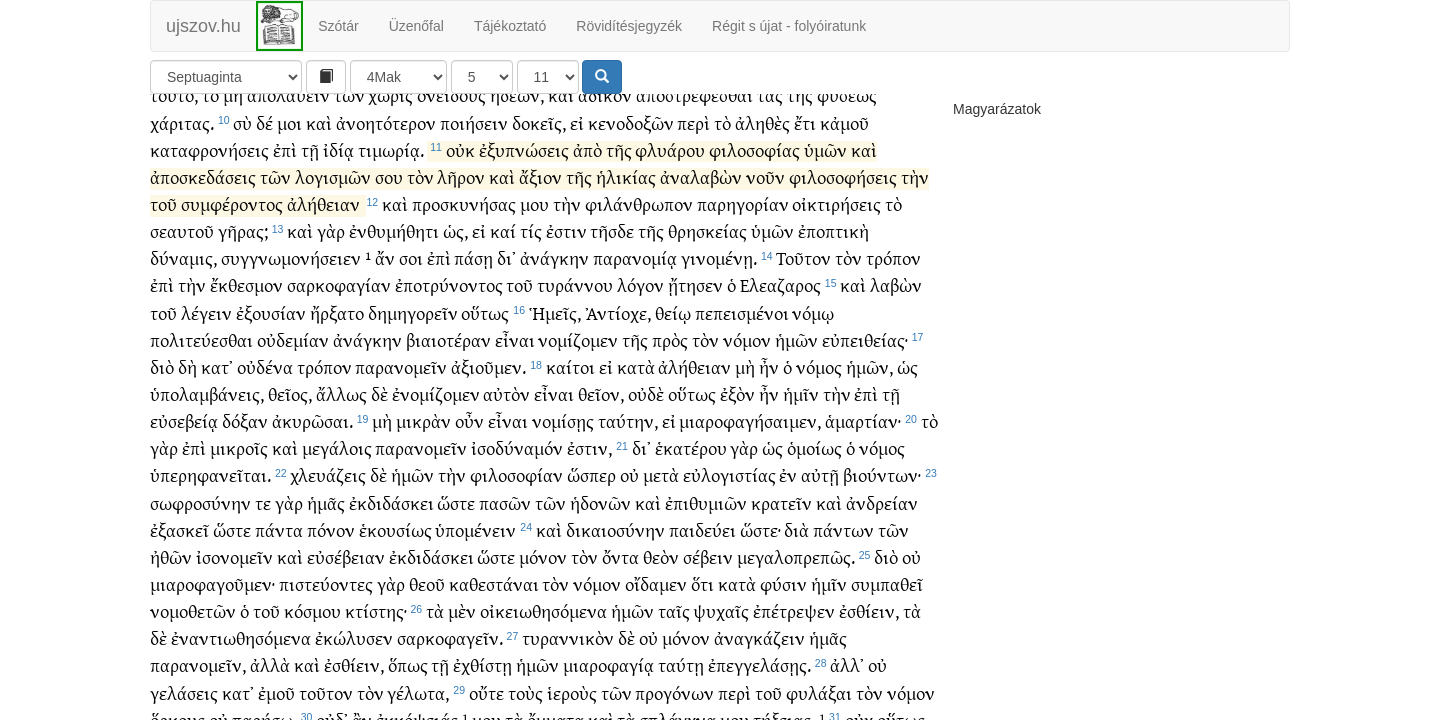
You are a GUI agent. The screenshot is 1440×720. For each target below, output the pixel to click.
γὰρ (331, 249)
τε (263, 521)
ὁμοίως (814, 466)
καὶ (561, 113)
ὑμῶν (825, 168)
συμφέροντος (232, 222)
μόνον (543, 575)
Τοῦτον (803, 276)
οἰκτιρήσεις (836, 222)
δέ (264, 141)
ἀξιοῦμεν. (488, 385)
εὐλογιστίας (729, 493)
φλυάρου (670, 168)
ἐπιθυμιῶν (706, 521)
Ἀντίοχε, (618, 331)
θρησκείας (707, 249)
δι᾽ (506, 276)
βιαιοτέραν (448, 358)
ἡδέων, (517, 113)
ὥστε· (760, 548)
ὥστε (456, 521)
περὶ (693, 141)
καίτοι (570, 385)
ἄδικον (605, 113)
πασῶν (505, 521)
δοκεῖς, (539, 141)
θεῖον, (601, 412)
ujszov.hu (203, 26)
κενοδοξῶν (631, 141)
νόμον (747, 358)
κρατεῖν (781, 521)
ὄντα (620, 575)
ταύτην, (628, 439)
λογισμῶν (333, 195)
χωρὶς (390, 113)
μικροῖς (239, 466)
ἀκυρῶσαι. (312, 439)
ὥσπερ (591, 493)
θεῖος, (290, 412)
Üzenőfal (416, 26)
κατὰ (636, 385)
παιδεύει (702, 548)
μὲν (462, 629)
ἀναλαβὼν (701, 195)
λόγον (640, 303)
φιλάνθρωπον (639, 222)
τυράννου (575, 303)
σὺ (242, 141)
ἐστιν (566, 249)
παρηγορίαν (743, 222)
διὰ (796, 548)
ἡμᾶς (326, 521)
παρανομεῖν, (198, 683)
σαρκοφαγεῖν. (450, 656)
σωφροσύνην (200, 521)
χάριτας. (182, 141)
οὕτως (485, 331)
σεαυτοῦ (182, 249)
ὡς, (455, 249)
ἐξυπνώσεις (524, 168)
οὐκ (460, 168)
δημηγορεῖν (413, 331)
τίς (531, 249)
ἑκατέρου (691, 466)
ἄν (385, 276)
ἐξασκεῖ (179, 548)
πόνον (331, 548)
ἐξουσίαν (271, 331)
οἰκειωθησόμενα (543, 629)
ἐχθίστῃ (482, 683)
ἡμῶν (796, 358)
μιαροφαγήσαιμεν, (750, 439)
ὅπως (408, 683)
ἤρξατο (337, 331)
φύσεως (847, 113)
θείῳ (673, 331)
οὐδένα (265, 385)
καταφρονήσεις (209, 168)
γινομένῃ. (719, 276)
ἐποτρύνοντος (449, 303)
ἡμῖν (801, 412)
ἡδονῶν (600, 521)
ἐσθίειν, (869, 629)
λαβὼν (896, 303)
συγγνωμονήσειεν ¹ (296, 276)
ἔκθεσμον (246, 303)
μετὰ (661, 493)
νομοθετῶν (193, 629)
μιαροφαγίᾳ (608, 683)
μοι (289, 141)
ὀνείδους (451, 113)
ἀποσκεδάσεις (203, 195)
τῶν (349, 113)
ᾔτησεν (695, 303)
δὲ (379, 412)
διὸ (162, 385)
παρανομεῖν (401, 385)
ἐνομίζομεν (436, 412)
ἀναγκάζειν (759, 656)
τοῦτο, (174, 113)
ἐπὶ (285, 168)
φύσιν (783, 602)
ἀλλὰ (270, 683)
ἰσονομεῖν (234, 575)
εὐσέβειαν (346, 575)
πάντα (279, 548)
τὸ (210, 113)
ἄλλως (341, 412)
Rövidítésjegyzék (629, 26)
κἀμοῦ (844, 141)
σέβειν (708, 575)
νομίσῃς (563, 439)
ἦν (769, 385)
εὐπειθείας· (865, 358)
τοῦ (163, 222)
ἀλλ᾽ (847, 683)
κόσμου (312, 629)
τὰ (435, 629)
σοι (411, 276)
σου (389, 195)
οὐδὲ (646, 412)
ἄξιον (540, 195)
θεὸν (661, 575)
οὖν (469, 439)
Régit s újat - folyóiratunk (789, 26)
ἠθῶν (171, 575)
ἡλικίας (626, 195)
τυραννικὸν (568, 656)
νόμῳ (813, 331)
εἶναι (515, 358)
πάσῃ (473, 276)
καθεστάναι (494, 602)
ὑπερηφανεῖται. (210, 493)
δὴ (187, 385)
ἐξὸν (737, 412)
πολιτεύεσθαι (201, 358)
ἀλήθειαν (323, 222)
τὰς (770, 113)
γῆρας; (243, 249)
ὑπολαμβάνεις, (207, 412)
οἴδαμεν (656, 602)
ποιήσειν (474, 141)
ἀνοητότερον (386, 141)
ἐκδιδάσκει (391, 521)
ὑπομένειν (475, 548)
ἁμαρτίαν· (863, 439)
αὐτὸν (506, 412)
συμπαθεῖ (887, 602)
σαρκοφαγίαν (339, 303)
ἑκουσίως (395, 548)
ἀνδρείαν (882, 521)
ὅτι (702, 602)
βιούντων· (882, 493)
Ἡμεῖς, (555, 331)
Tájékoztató (510, 26)
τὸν (420, 195)
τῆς (800, 113)
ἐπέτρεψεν (794, 629)
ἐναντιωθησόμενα (241, 656)
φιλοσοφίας (754, 168)
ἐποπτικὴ (833, 249)
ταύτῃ (681, 683)
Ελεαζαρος (780, 303)
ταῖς (674, 629)
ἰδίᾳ (338, 168)
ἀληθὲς (762, 141)
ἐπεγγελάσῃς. (759, 683)
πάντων (843, 548)
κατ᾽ (217, 385)
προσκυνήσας (464, 222)
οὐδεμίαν (293, 358)
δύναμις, (183, 276)
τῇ (310, 168)
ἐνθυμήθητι (394, 249)
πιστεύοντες (326, 602)
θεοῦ (427, 602)
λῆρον (461, 195)
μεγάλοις (337, 466)
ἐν (788, 493)
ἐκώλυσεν (354, 656)
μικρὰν (423, 439)
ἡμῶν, (869, 385)
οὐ (629, 493)
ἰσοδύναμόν (517, 466)
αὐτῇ (820, 493)
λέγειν (206, 331)
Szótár (338, 26)
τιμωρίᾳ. (391, 168)
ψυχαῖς (721, 629)
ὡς (907, 385)
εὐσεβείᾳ (184, 439)
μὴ (233, 113)
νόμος (819, 385)
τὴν (915, 195)
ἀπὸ (587, 168)
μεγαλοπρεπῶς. (796, 575)
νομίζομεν (578, 358)
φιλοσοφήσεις (843, 195)
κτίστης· (376, 629)
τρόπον (893, 276)
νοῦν (765, 195)
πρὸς (670, 358)
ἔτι (805, 141)
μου (534, 222)
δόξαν (245, 439)
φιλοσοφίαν (516, 493)
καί (503, 249)
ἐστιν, (589, 466)
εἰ (577, 141)
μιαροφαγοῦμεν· (212, 602)
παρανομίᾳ (635, 276)
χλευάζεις (328, 493)
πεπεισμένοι (742, 331)
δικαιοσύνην (615, 548)
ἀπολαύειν (288, 113)
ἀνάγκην (554, 276)
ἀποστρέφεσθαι (694, 113)
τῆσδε (612, 249)
